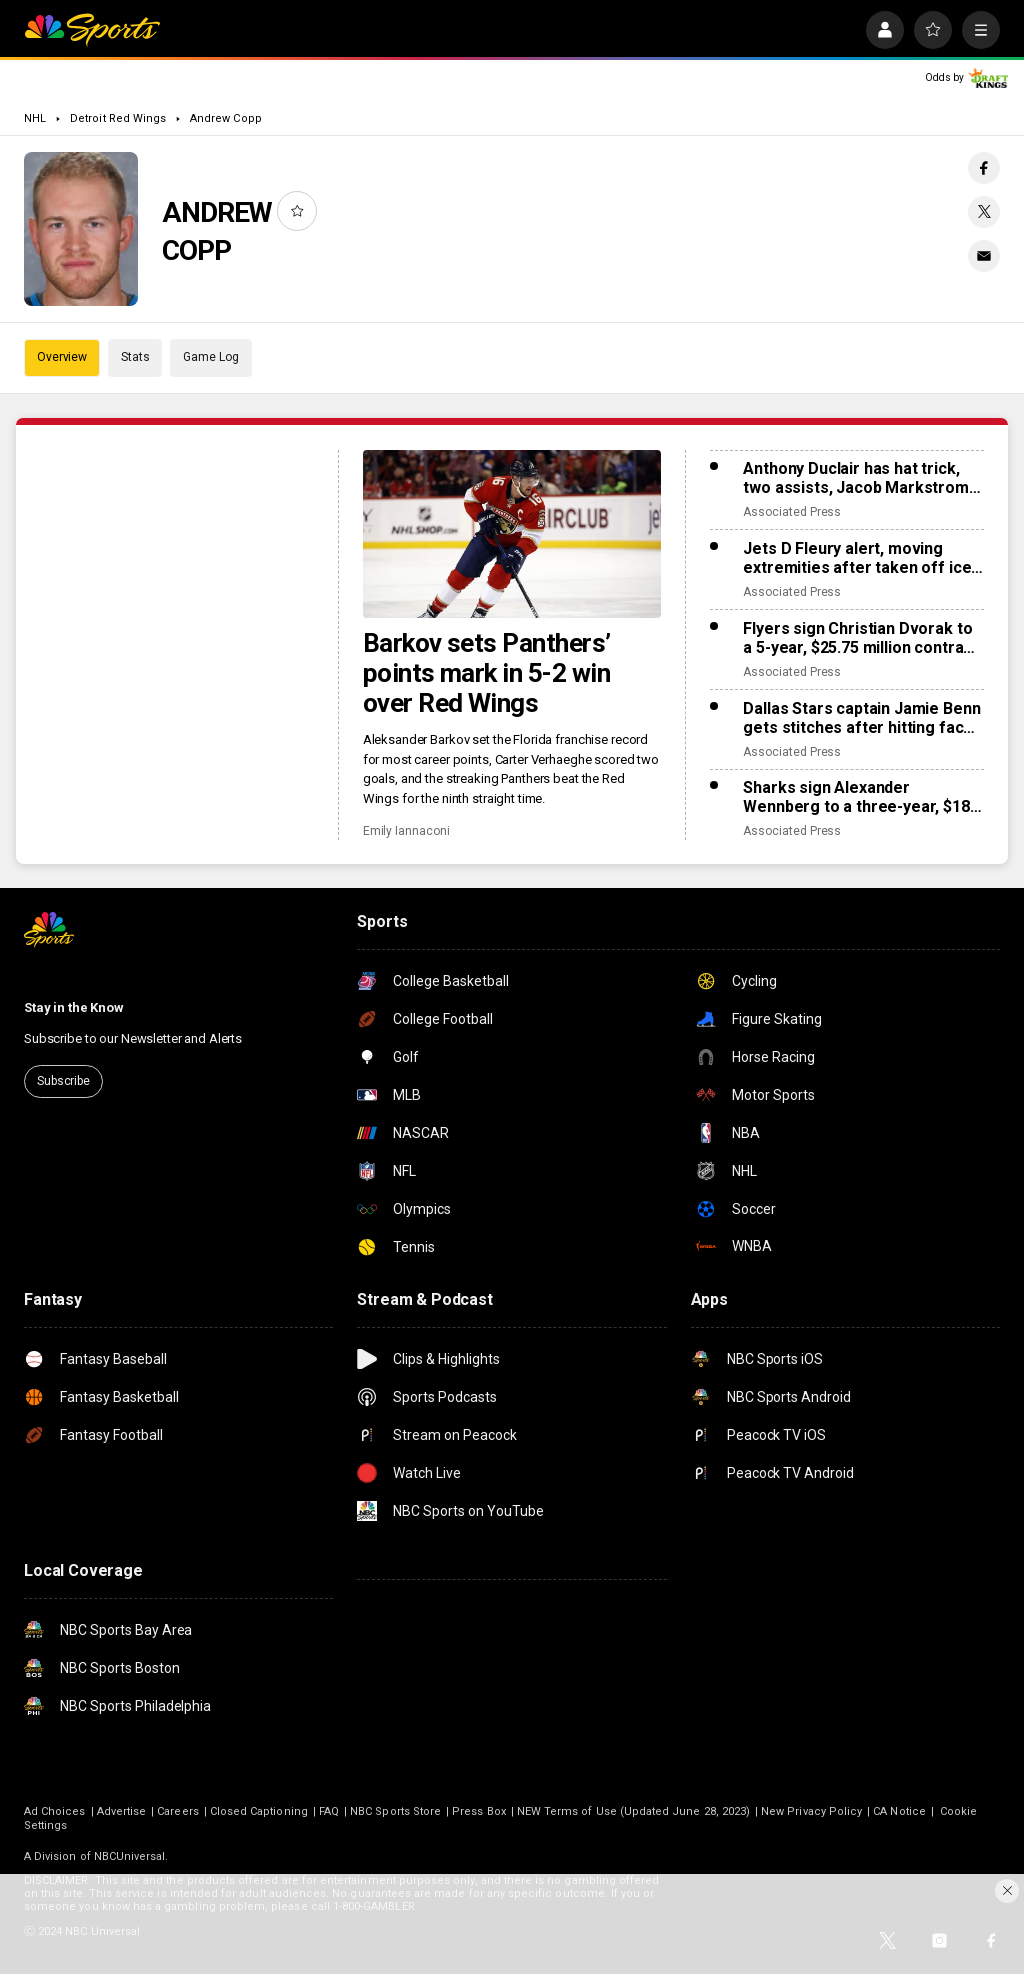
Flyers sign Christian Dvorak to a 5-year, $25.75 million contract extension (860, 638)
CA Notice (899, 1811)
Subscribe (63, 1081)
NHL (35, 118)
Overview (62, 357)
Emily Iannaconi (406, 831)
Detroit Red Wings (118, 118)
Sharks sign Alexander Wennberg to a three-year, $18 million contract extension (856, 797)
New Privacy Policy (811, 1811)
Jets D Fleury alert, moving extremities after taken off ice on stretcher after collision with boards (861, 558)
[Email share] (984, 256)
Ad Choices (55, 1811)
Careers (177, 1811)
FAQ (329, 1811)
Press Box (479, 1811)
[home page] (92, 30)
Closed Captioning (259, 1811)
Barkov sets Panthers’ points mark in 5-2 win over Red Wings (487, 673)
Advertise (122, 1811)
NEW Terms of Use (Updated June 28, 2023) (633, 1811)
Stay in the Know (74, 1007)
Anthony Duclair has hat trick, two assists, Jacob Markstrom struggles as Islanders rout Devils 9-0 (856, 478)
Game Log (210, 357)
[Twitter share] (984, 212)
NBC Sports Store (395, 1811)
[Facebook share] (984, 168)
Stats (135, 357)
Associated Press (792, 512)
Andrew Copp (226, 118)
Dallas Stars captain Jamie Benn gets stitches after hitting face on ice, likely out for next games (862, 718)
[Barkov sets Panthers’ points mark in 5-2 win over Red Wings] (512, 534)
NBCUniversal (130, 1856)
